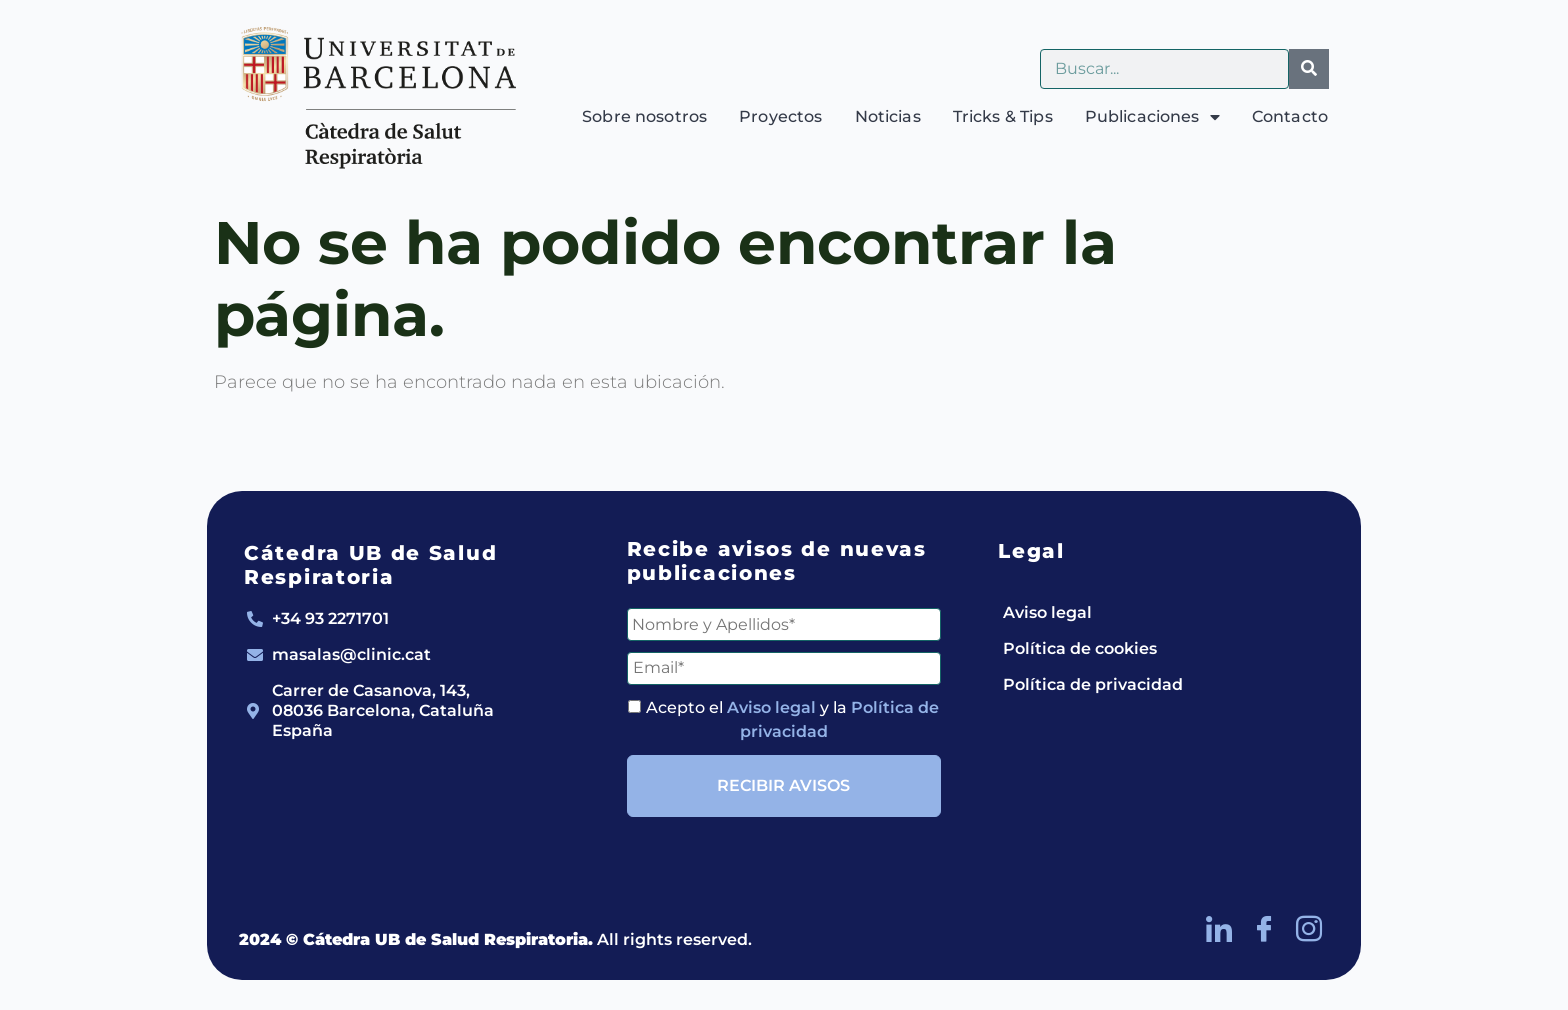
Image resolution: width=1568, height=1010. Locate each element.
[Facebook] (1264, 930)
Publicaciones (1152, 117)
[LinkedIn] (1219, 930)
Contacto (1290, 116)
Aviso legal (771, 707)
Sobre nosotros (644, 116)
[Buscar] (1309, 69)
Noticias (888, 116)
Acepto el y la (783, 719)
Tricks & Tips (1003, 116)
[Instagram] (1309, 930)
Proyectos (780, 116)
